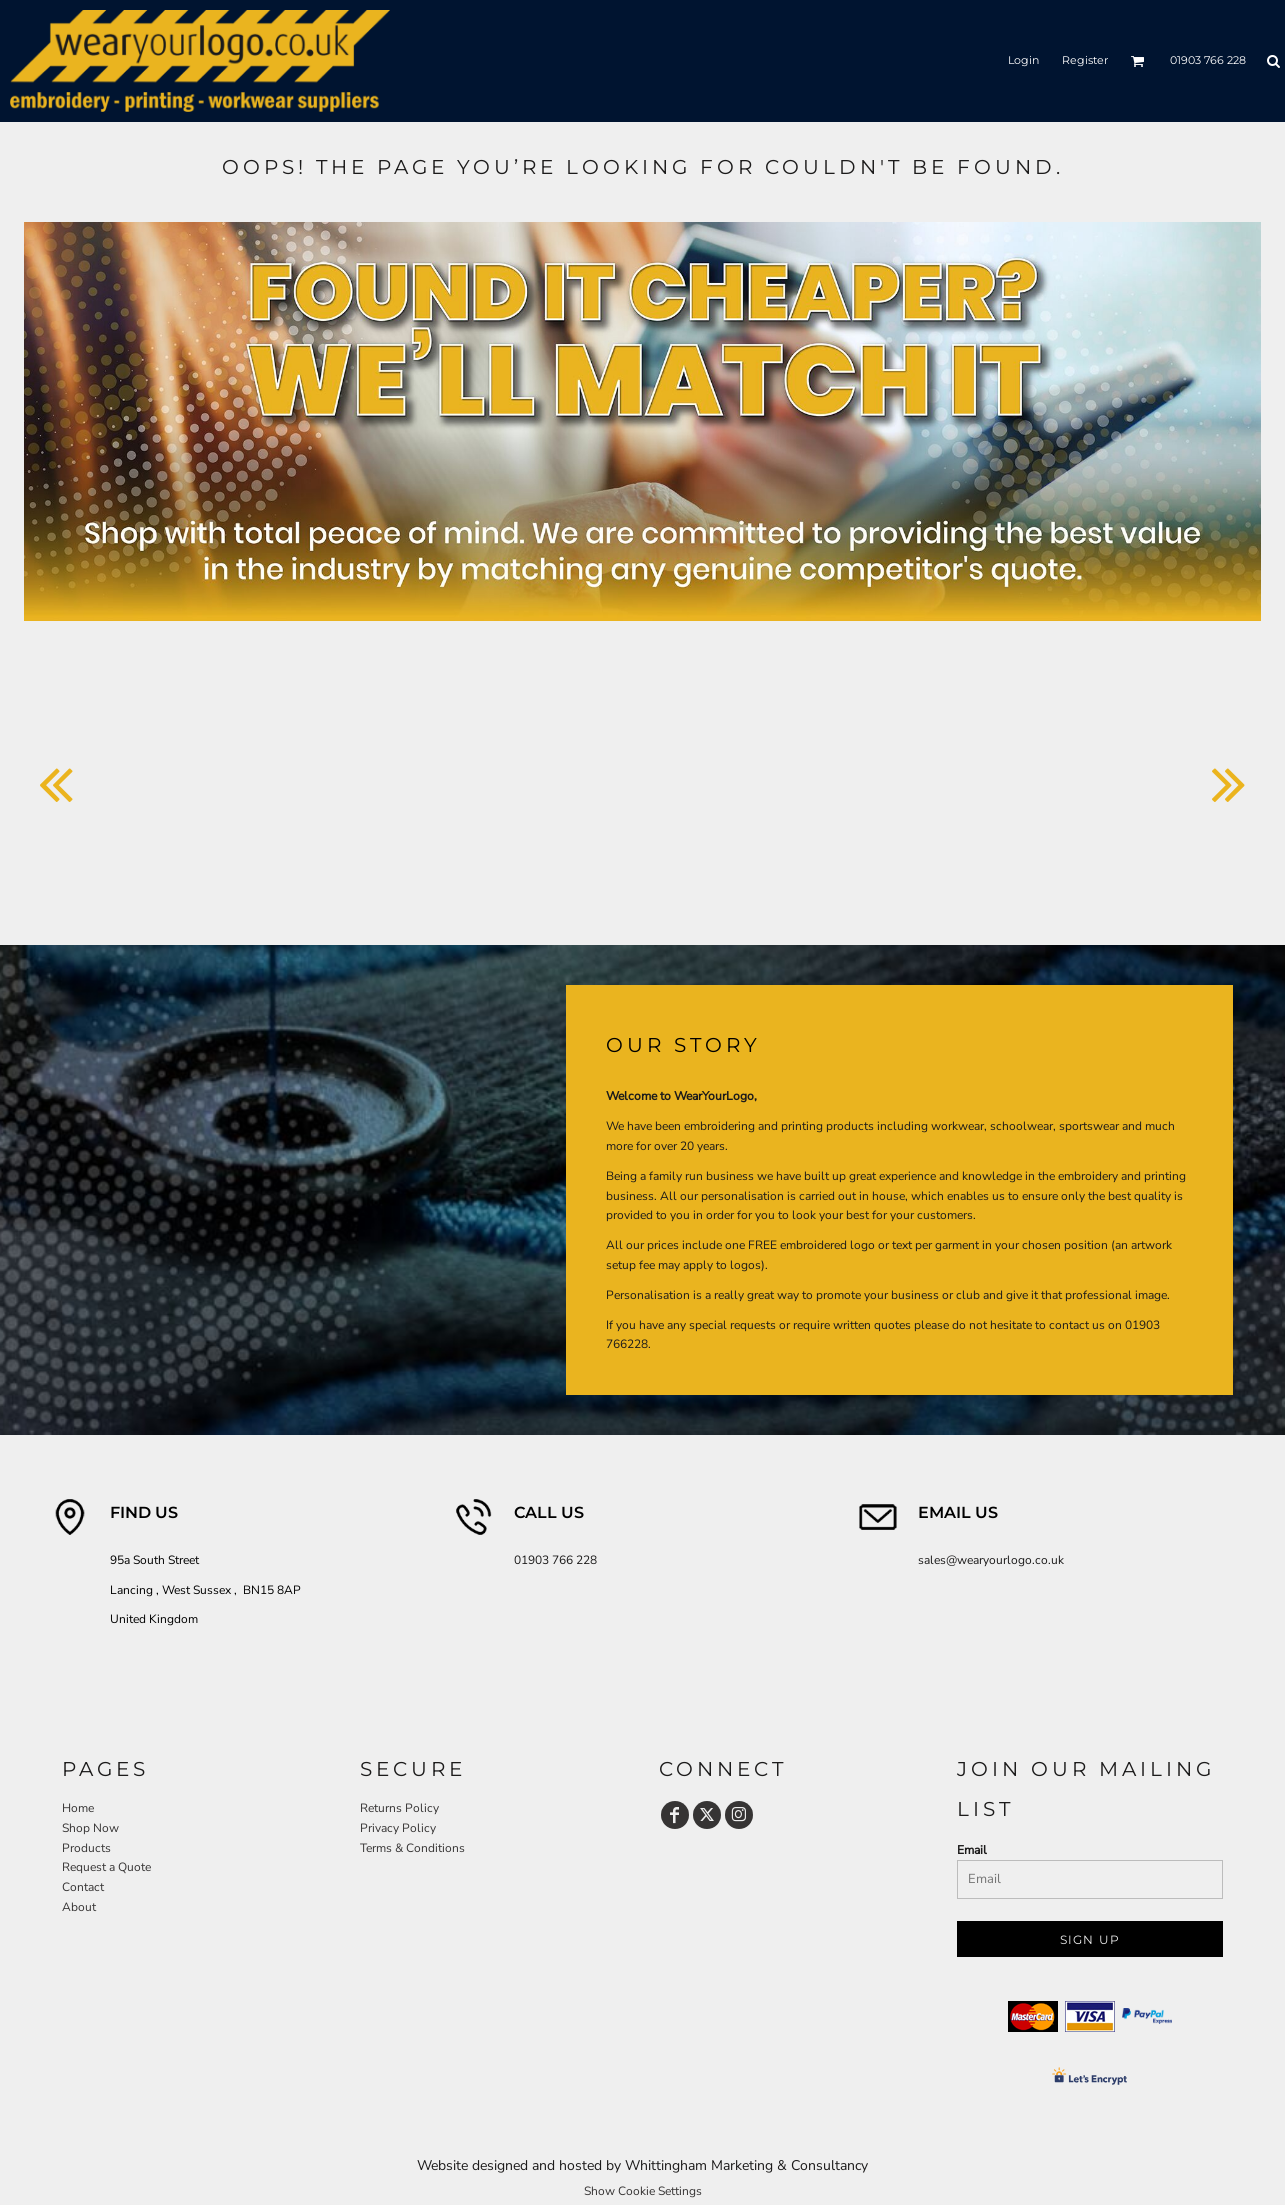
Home (78, 1808)
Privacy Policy (398, 1828)
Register (1085, 60)
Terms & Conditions (412, 1848)
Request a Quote (106, 1867)
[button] (1138, 61)
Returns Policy (399, 1808)
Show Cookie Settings (643, 2191)
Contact (83, 1887)
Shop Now (90, 1828)
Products (86, 1848)
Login (1023, 60)
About (79, 1907)
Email (972, 1850)
